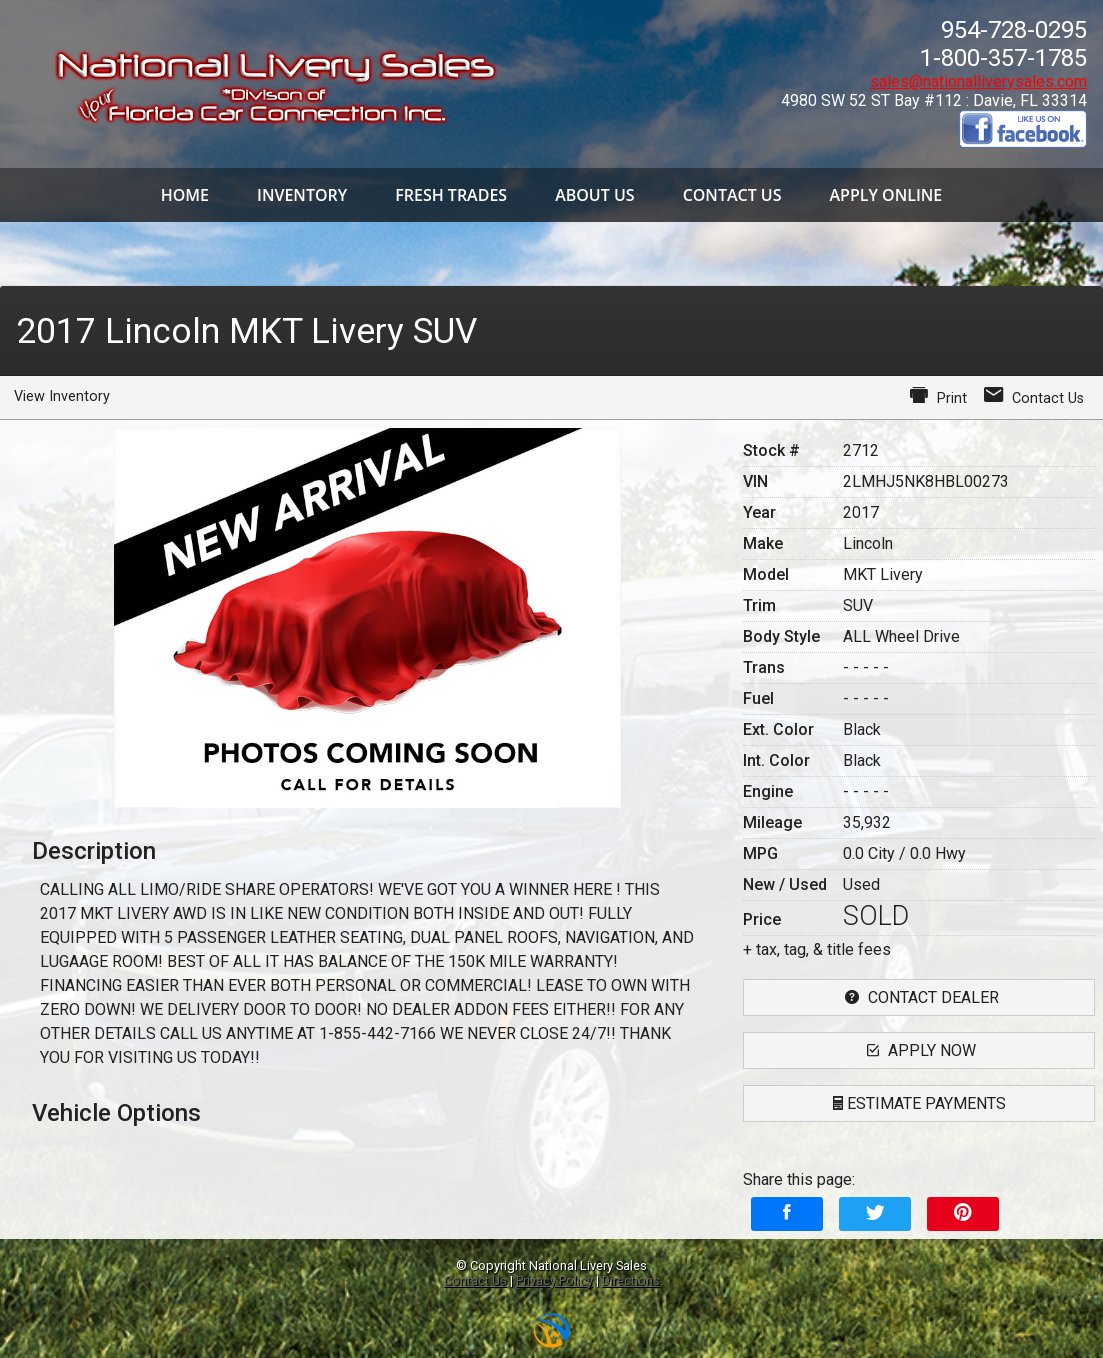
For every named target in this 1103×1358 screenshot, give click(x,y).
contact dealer (919, 997)
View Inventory (62, 396)
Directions (631, 1280)
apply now (919, 1050)
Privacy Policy (554, 1280)
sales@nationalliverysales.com (978, 81)
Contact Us (475, 1280)
